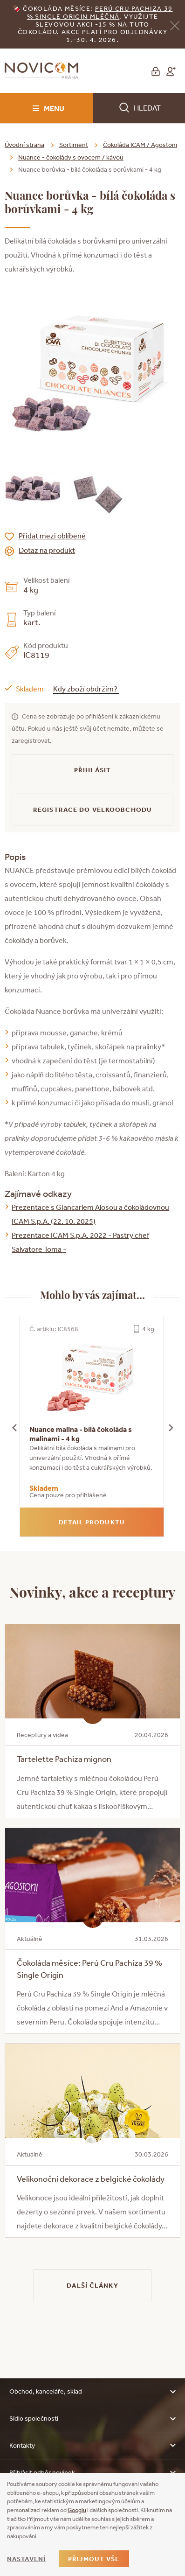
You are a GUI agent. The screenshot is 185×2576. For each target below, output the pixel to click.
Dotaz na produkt (47, 550)
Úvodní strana (24, 144)
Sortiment (73, 144)
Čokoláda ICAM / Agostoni (140, 144)
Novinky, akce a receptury (92, 1591)
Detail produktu (92, 1522)
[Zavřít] (175, 25)
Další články (92, 2285)
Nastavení (26, 2559)
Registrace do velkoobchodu (92, 809)
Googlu (77, 2510)
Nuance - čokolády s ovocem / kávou (70, 157)
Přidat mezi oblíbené (52, 535)
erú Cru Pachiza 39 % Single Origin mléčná (100, 12)
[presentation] (14, 1426)
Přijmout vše (93, 2559)
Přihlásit (92, 770)
